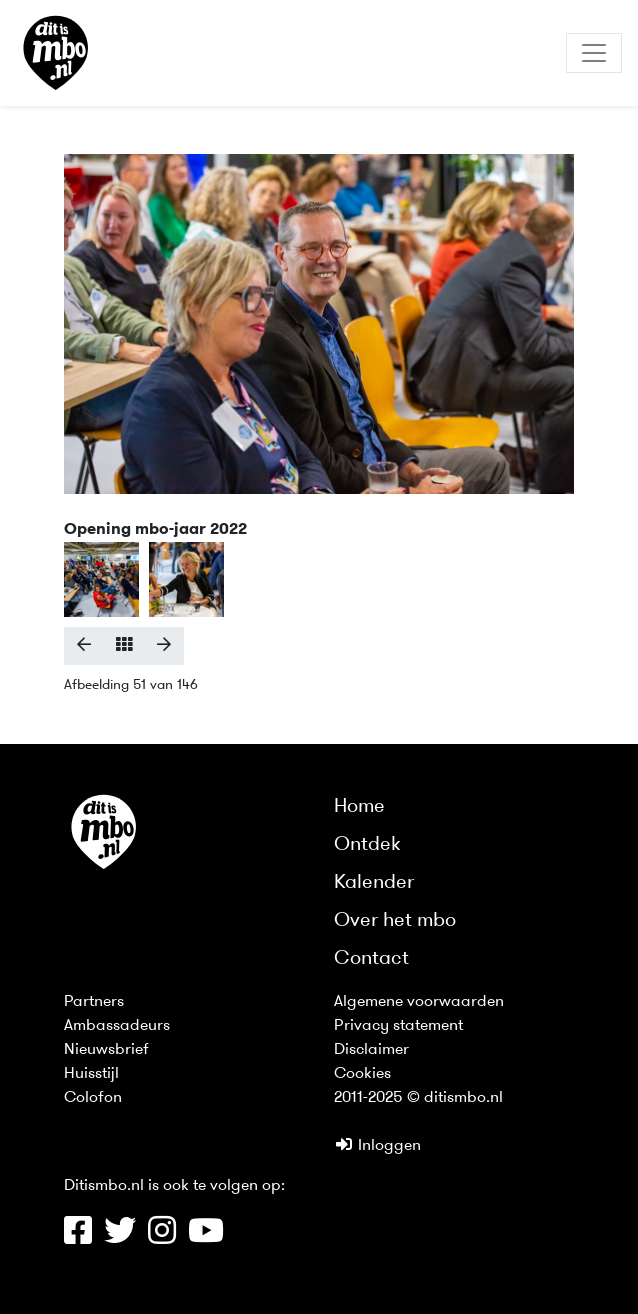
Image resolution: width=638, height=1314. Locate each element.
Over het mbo (395, 921)
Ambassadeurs (117, 1026)
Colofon (93, 1098)
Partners (94, 1002)
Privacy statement (398, 1026)
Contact (371, 959)
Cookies (362, 1074)
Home (359, 807)
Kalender (374, 883)
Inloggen (377, 1146)
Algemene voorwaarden (419, 1002)
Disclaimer (371, 1050)
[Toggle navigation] (594, 53)
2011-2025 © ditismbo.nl (418, 1098)
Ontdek (367, 845)
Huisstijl (91, 1074)
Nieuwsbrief (106, 1050)
